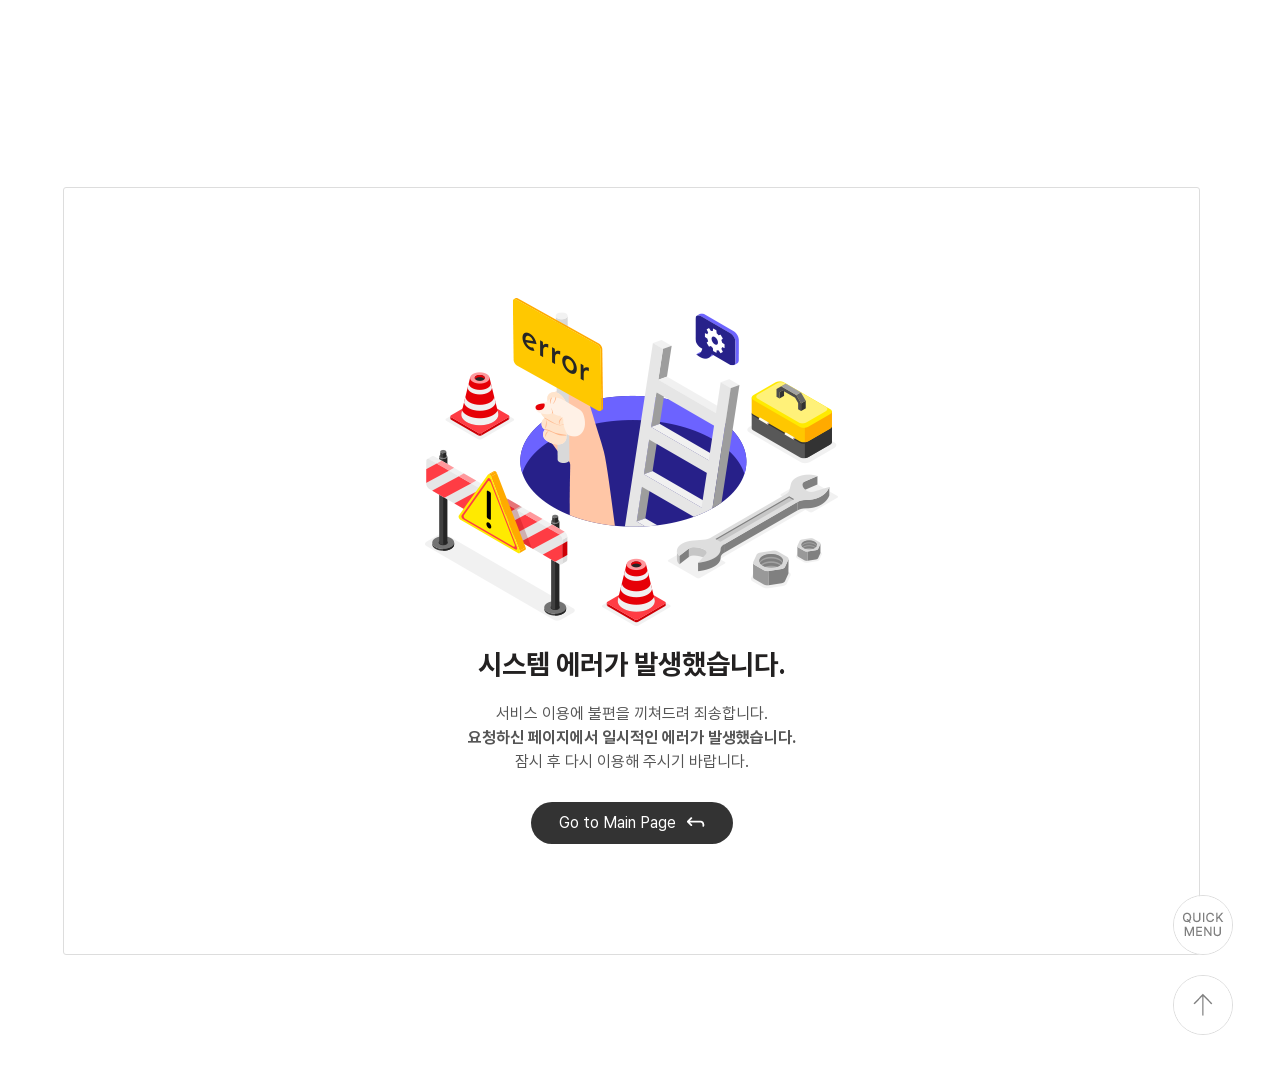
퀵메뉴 (1203, 925)
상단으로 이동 (1203, 1005)
